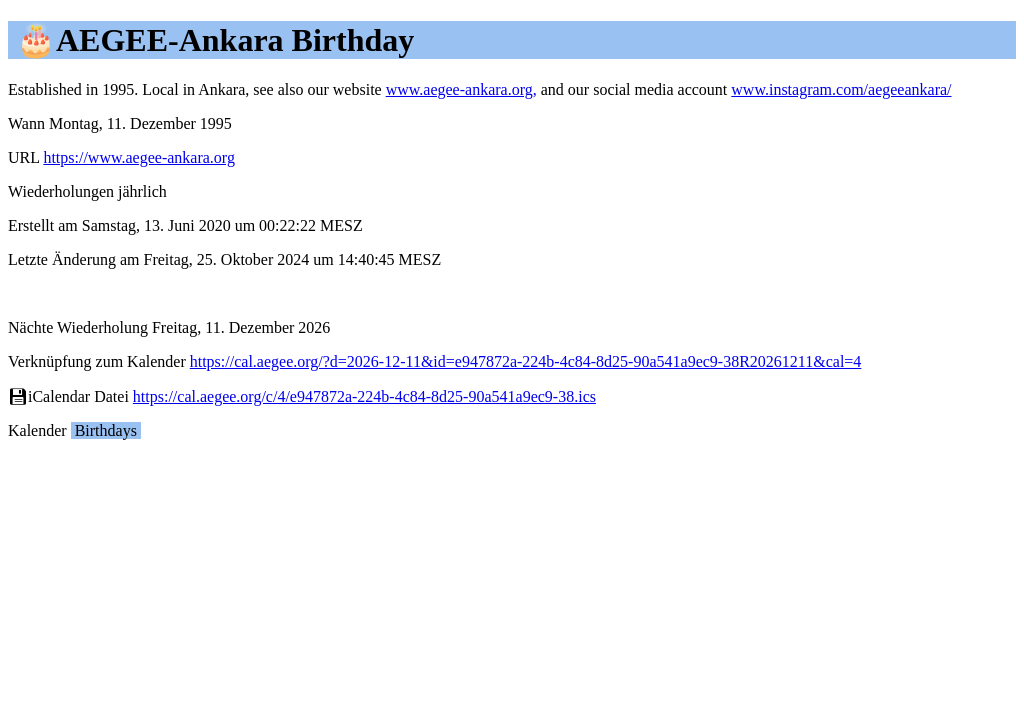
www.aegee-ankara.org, (461, 89)
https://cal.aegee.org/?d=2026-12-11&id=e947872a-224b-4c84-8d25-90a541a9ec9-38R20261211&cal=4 (526, 361)
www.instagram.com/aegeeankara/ (841, 89)
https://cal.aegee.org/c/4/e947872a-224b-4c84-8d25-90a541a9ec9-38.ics (364, 396)
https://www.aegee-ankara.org (138, 157)
